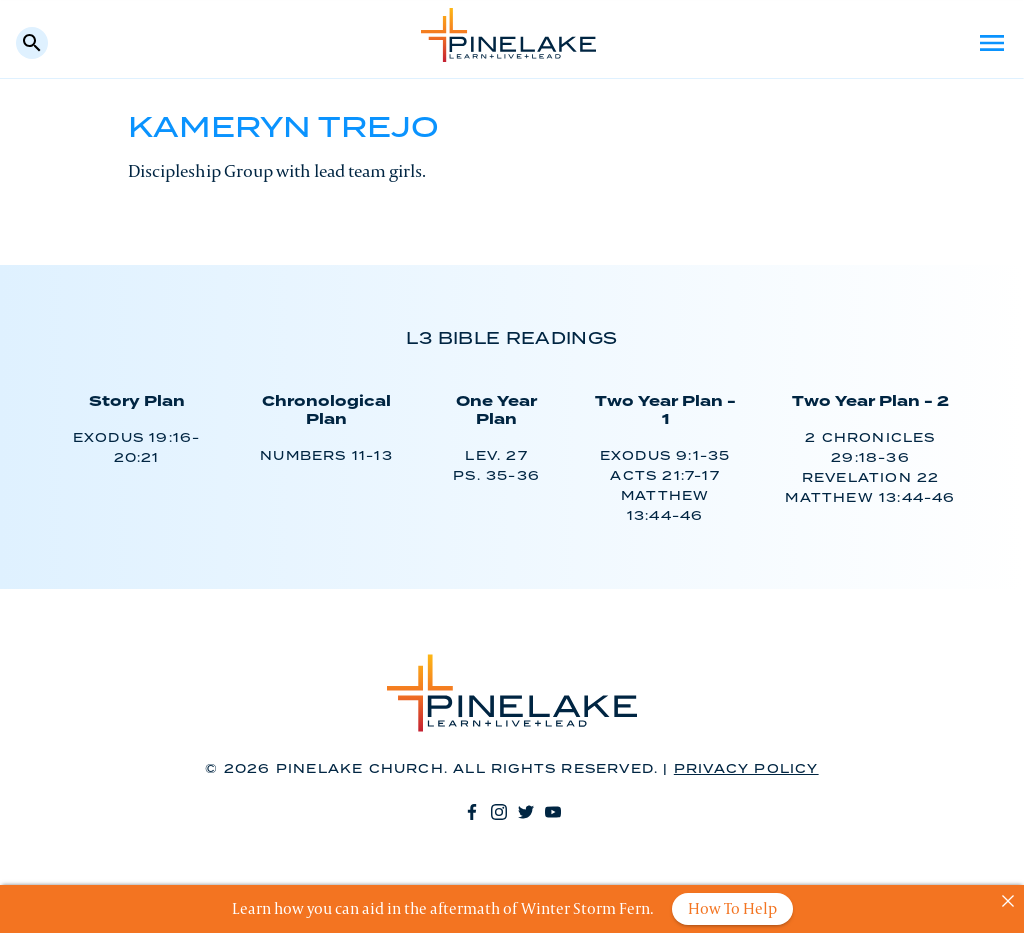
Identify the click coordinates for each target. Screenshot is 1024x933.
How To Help (732, 908)
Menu (992, 43)
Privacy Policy (746, 769)
